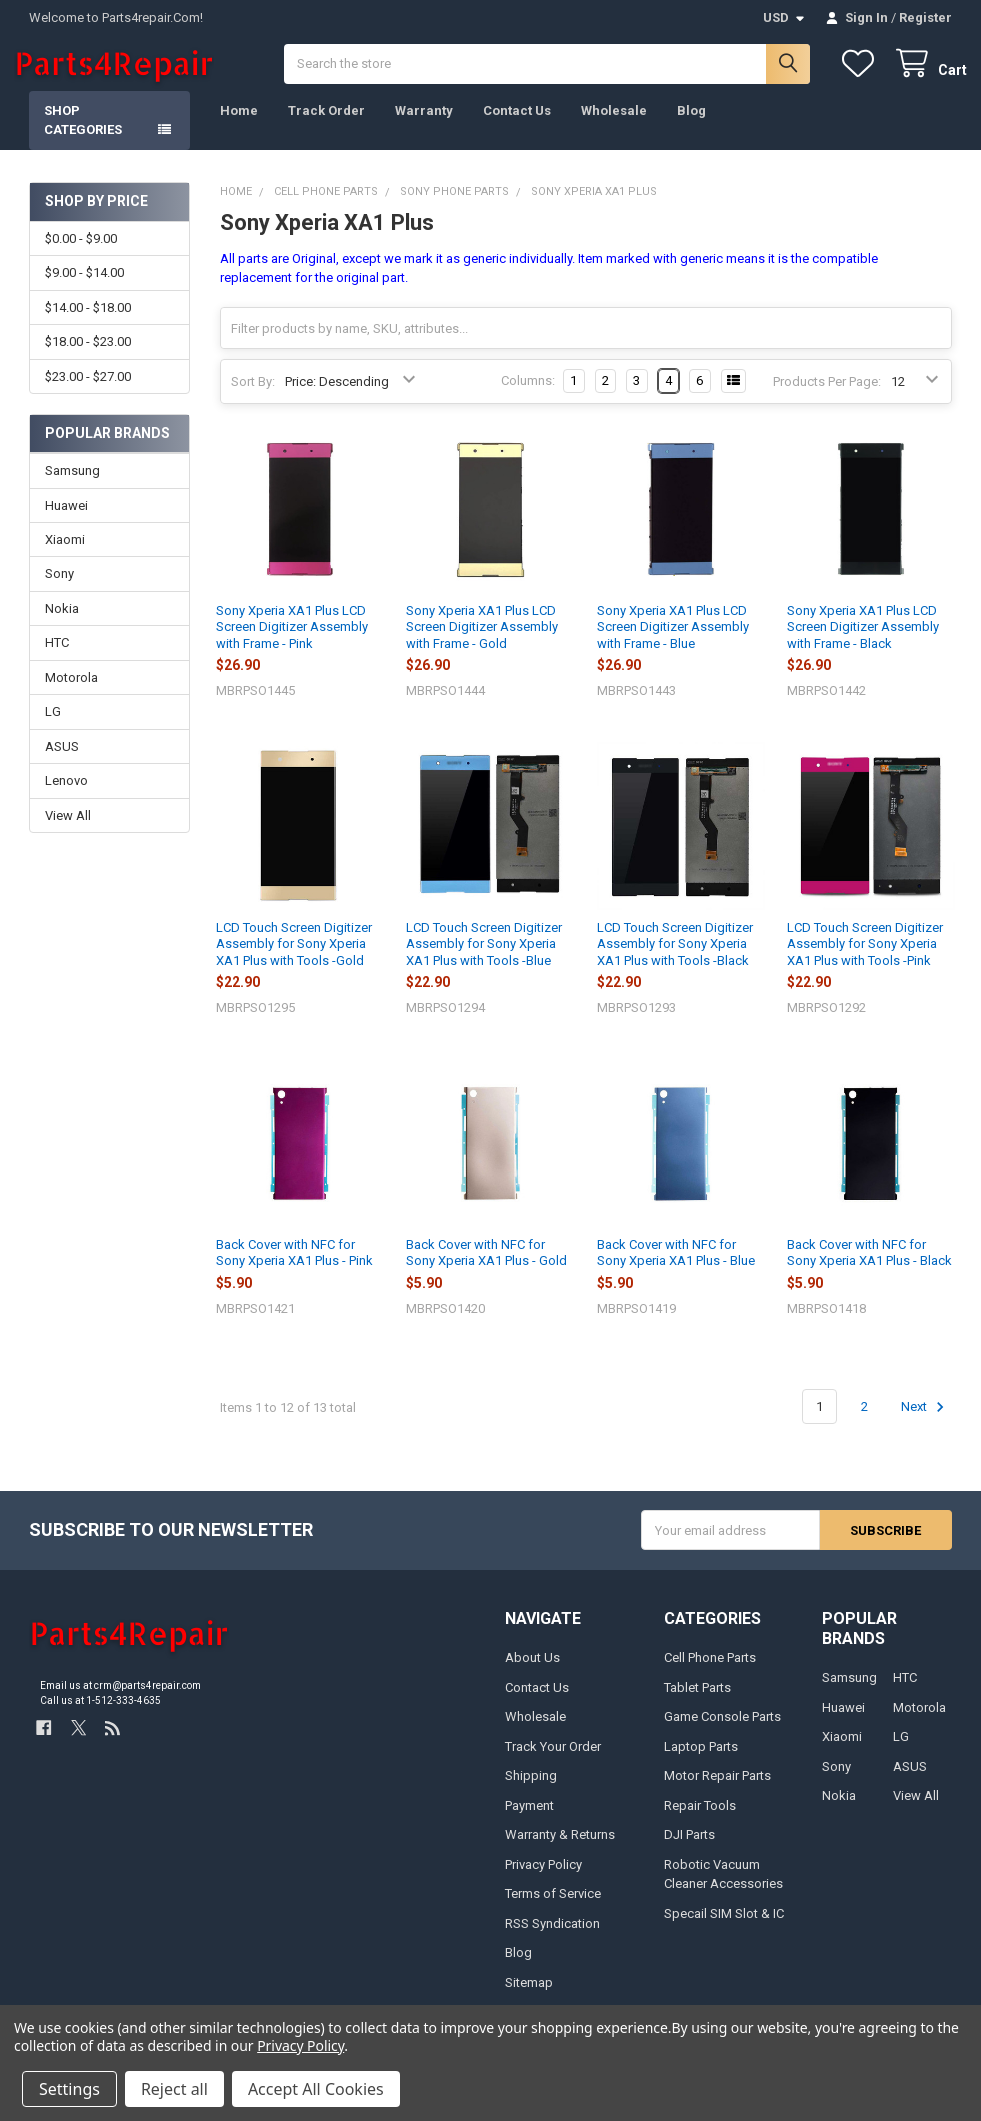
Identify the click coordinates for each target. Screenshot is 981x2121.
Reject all (174, 2089)
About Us (532, 1672)
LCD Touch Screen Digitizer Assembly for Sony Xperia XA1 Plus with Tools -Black (675, 959)
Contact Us (517, 125)
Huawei (66, 520)
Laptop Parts (701, 1761)
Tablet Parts (697, 1702)
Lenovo (66, 796)
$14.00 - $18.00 (88, 322)
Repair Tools (700, 1820)
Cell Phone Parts (710, 1672)
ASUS (62, 761)
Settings (69, 2089)
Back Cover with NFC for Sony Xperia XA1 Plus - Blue (676, 1267)
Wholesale (614, 125)
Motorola (71, 692)
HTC (57, 658)
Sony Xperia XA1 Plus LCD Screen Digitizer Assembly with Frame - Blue (673, 642)
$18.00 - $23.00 (88, 357)
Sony (59, 589)
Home (239, 125)
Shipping (531, 1790)
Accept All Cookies (316, 2089)
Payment (529, 1820)
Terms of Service (553, 1908)
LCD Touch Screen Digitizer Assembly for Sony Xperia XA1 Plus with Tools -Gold (294, 959)
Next (925, 1422)
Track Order (326, 125)
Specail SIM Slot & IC (724, 1928)
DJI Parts (689, 1849)
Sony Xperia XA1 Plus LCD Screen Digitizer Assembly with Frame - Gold (482, 642)
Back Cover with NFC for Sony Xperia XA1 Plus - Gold (486, 1267)
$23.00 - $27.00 (88, 391)
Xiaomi (65, 554)
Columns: (528, 396)
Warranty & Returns (560, 1849)
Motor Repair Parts (717, 1790)
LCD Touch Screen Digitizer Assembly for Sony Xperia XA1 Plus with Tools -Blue (484, 959)
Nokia (62, 623)
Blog (691, 125)
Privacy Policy (543, 1879)
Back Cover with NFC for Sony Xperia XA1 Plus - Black (869, 1267)
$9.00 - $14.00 (84, 288)
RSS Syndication (552, 1938)
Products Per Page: (827, 396)
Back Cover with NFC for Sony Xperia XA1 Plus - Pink (294, 1267)
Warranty (424, 125)
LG (53, 727)
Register (925, 17)
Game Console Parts (722, 1731)
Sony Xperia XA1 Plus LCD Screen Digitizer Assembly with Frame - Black (863, 642)
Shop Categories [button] (83, 135)
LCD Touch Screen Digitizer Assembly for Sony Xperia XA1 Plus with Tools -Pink (865, 959)
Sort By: (253, 396)
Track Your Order (553, 1761)
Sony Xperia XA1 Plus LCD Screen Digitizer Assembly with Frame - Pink (292, 642)
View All (68, 830)
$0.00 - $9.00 (81, 253)
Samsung (72, 485)
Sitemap (529, 1997)
